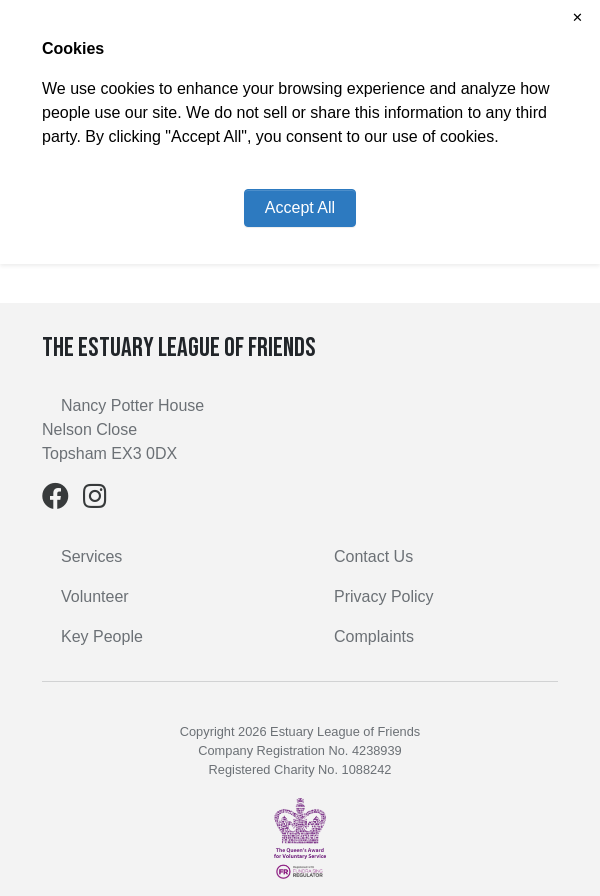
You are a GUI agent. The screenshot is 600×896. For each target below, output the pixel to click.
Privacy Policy (384, 596)
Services (91, 556)
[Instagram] (95, 500)
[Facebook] (55, 500)
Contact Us (373, 556)
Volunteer (95, 596)
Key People (102, 636)
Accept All (300, 207)
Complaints (374, 636)
